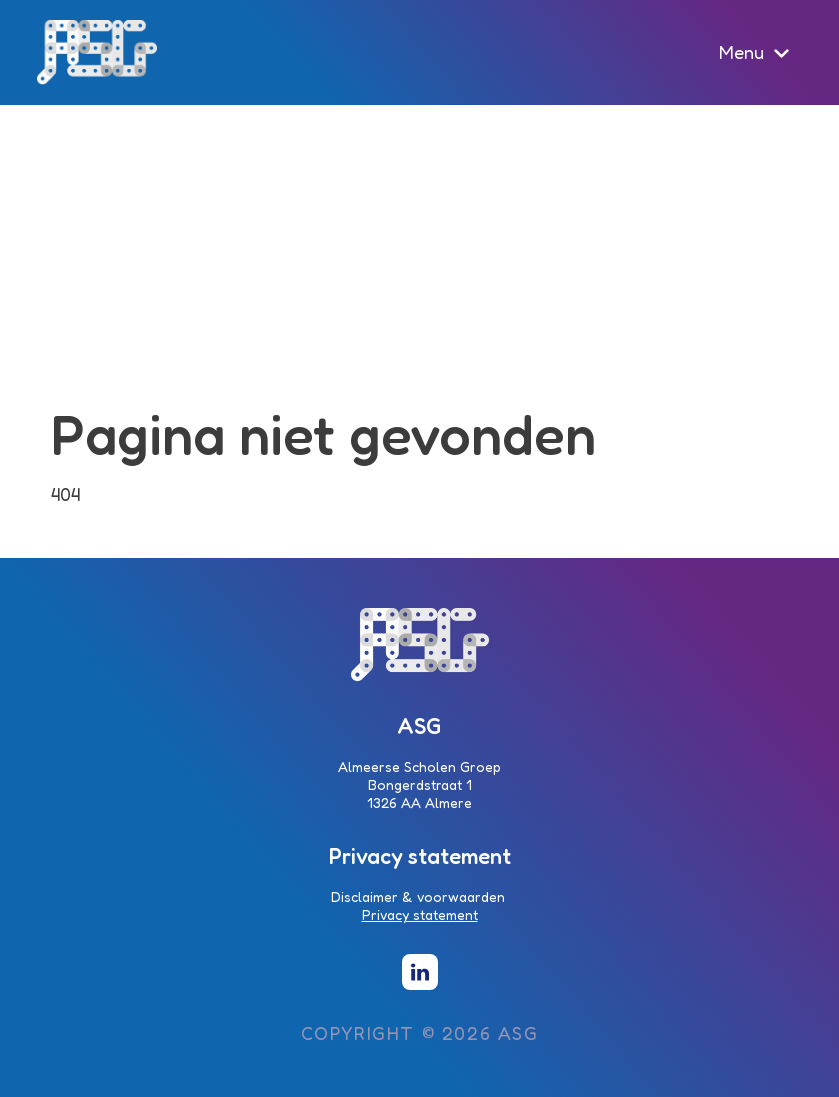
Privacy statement (420, 914)
